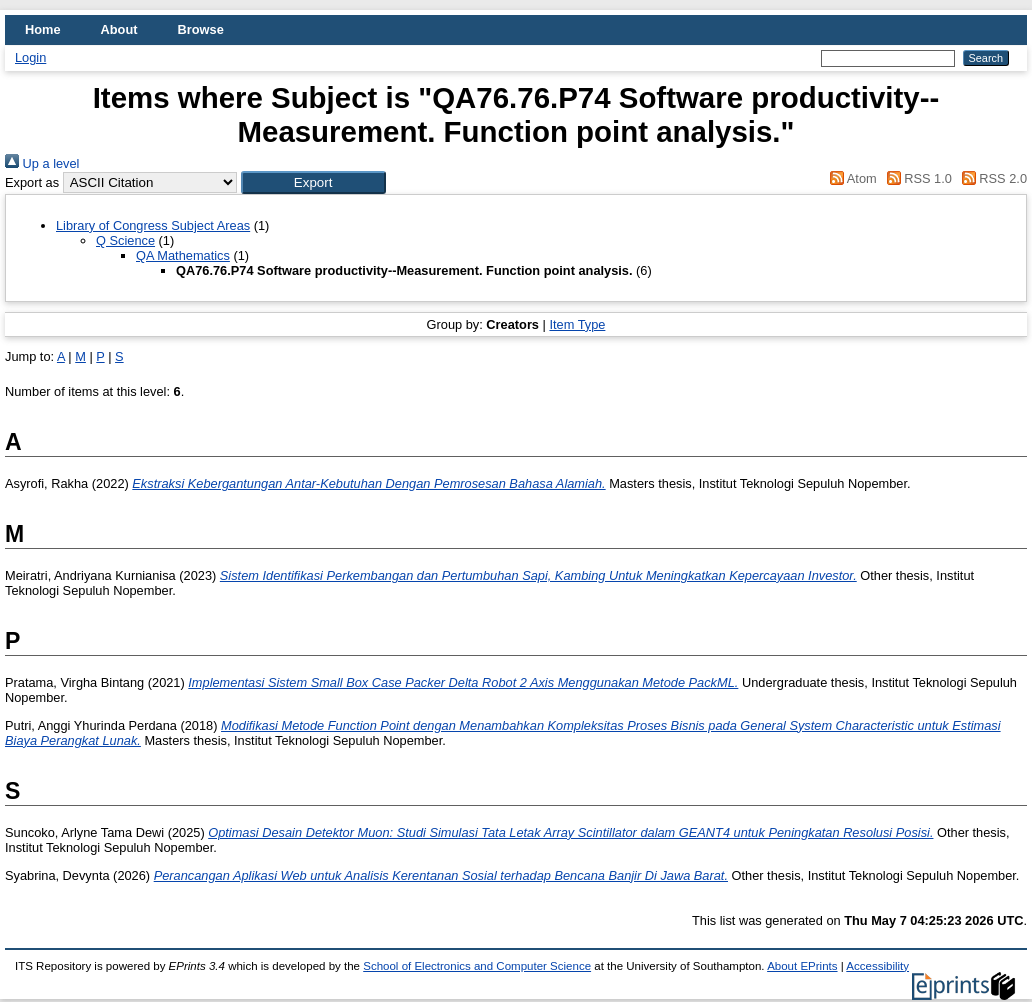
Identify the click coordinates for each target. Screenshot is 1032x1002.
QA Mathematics (183, 255)
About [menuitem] (119, 29)
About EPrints (802, 966)
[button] (313, 182)
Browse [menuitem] (201, 29)
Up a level (42, 163)
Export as (32, 182)
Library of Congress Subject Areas (153, 225)
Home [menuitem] (43, 29)
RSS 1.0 (916, 178)
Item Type (577, 324)
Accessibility (877, 966)
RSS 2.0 (991, 178)
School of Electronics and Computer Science (477, 966)
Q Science (125, 240)
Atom (850, 178)
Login (30, 57)
